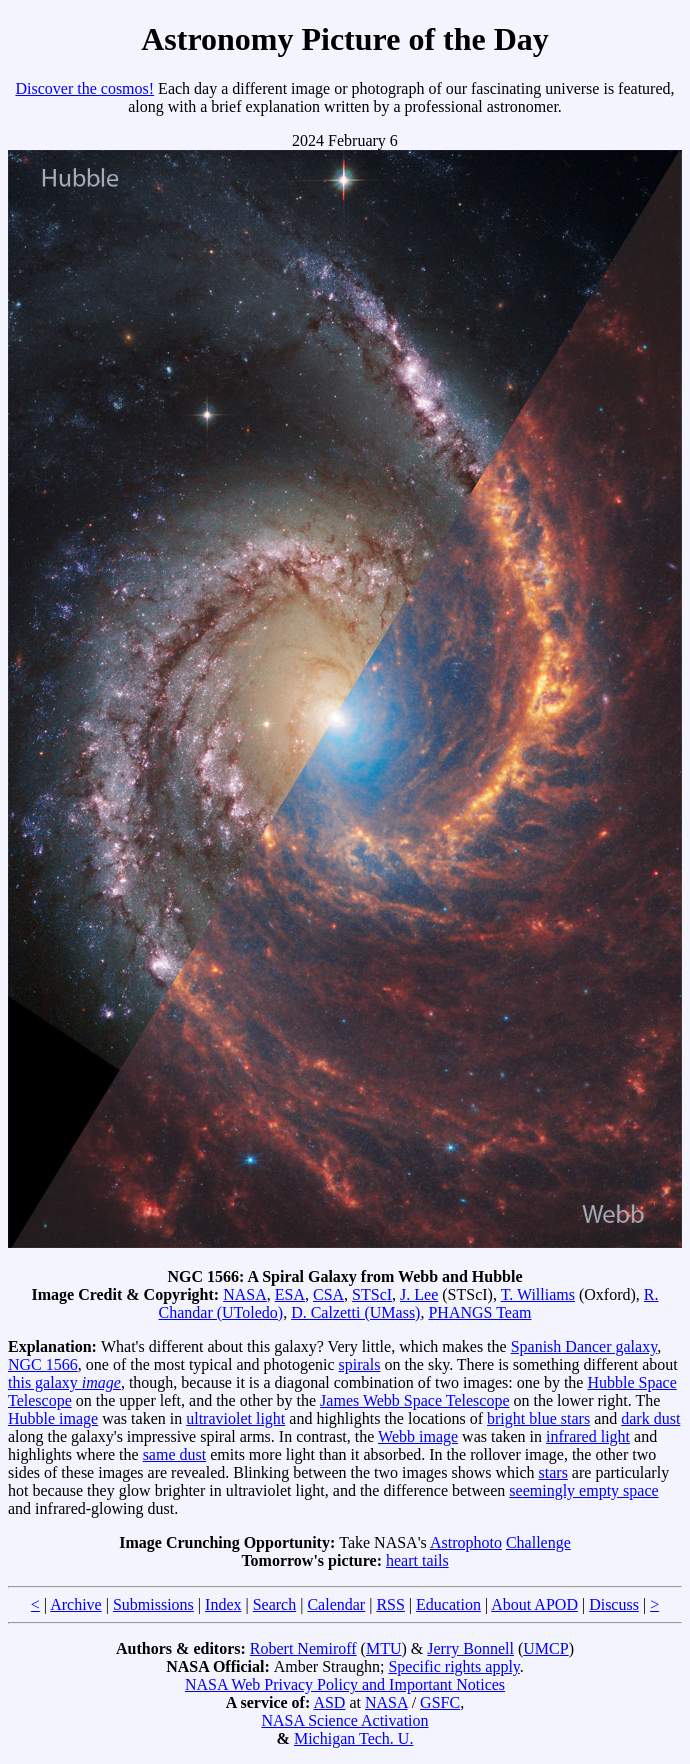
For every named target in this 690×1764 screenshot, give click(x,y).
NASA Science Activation (344, 1720)
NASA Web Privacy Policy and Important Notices (345, 1684)
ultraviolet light (235, 1418)
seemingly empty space (583, 1490)
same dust (175, 1454)
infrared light (588, 1436)
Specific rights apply (453, 1666)
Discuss (614, 1604)
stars (553, 1472)
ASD (329, 1702)
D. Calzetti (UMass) (355, 1312)
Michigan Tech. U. (353, 1738)
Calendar (336, 1604)
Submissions (153, 1604)
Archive (76, 1604)
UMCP (545, 1648)
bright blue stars (538, 1418)
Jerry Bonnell (470, 1648)
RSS (390, 1604)
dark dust (650, 1418)
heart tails (417, 1560)
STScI (372, 1294)
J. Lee (419, 1294)
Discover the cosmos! (84, 88)
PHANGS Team (479, 1312)
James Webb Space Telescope (414, 1400)
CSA (328, 1294)
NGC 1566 (43, 1364)
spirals (360, 1364)
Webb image (418, 1436)
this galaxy (64, 1382)
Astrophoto (466, 1542)
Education (448, 1604)
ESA (290, 1294)
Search (275, 1604)
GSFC (440, 1702)
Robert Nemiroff (303, 1648)
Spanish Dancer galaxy (584, 1346)
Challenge (538, 1542)
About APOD (534, 1604)
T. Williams (538, 1294)
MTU (384, 1648)
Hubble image (53, 1418)
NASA (245, 1294)
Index (223, 1604)
